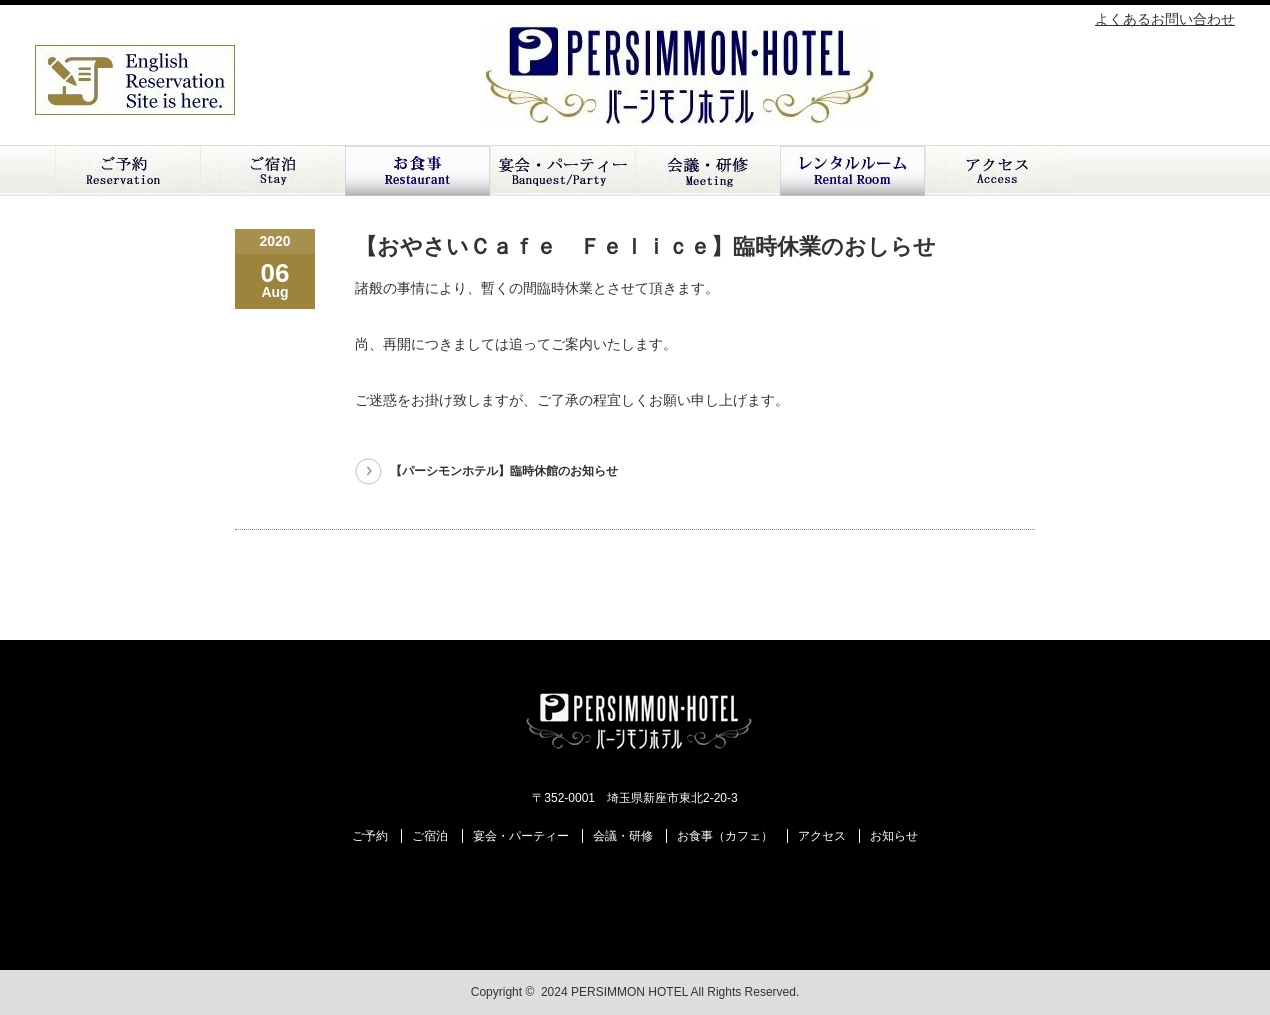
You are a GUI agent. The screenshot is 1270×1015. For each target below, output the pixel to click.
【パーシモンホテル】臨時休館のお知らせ (504, 471)
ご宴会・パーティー (562, 171)
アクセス (997, 171)
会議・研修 (707, 171)
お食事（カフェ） (725, 836)
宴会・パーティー (521, 836)
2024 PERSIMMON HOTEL (614, 992)
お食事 (417, 171)
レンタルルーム (852, 171)
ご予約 (127, 171)
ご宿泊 (272, 171)
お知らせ (894, 836)
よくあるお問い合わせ (1165, 19)
